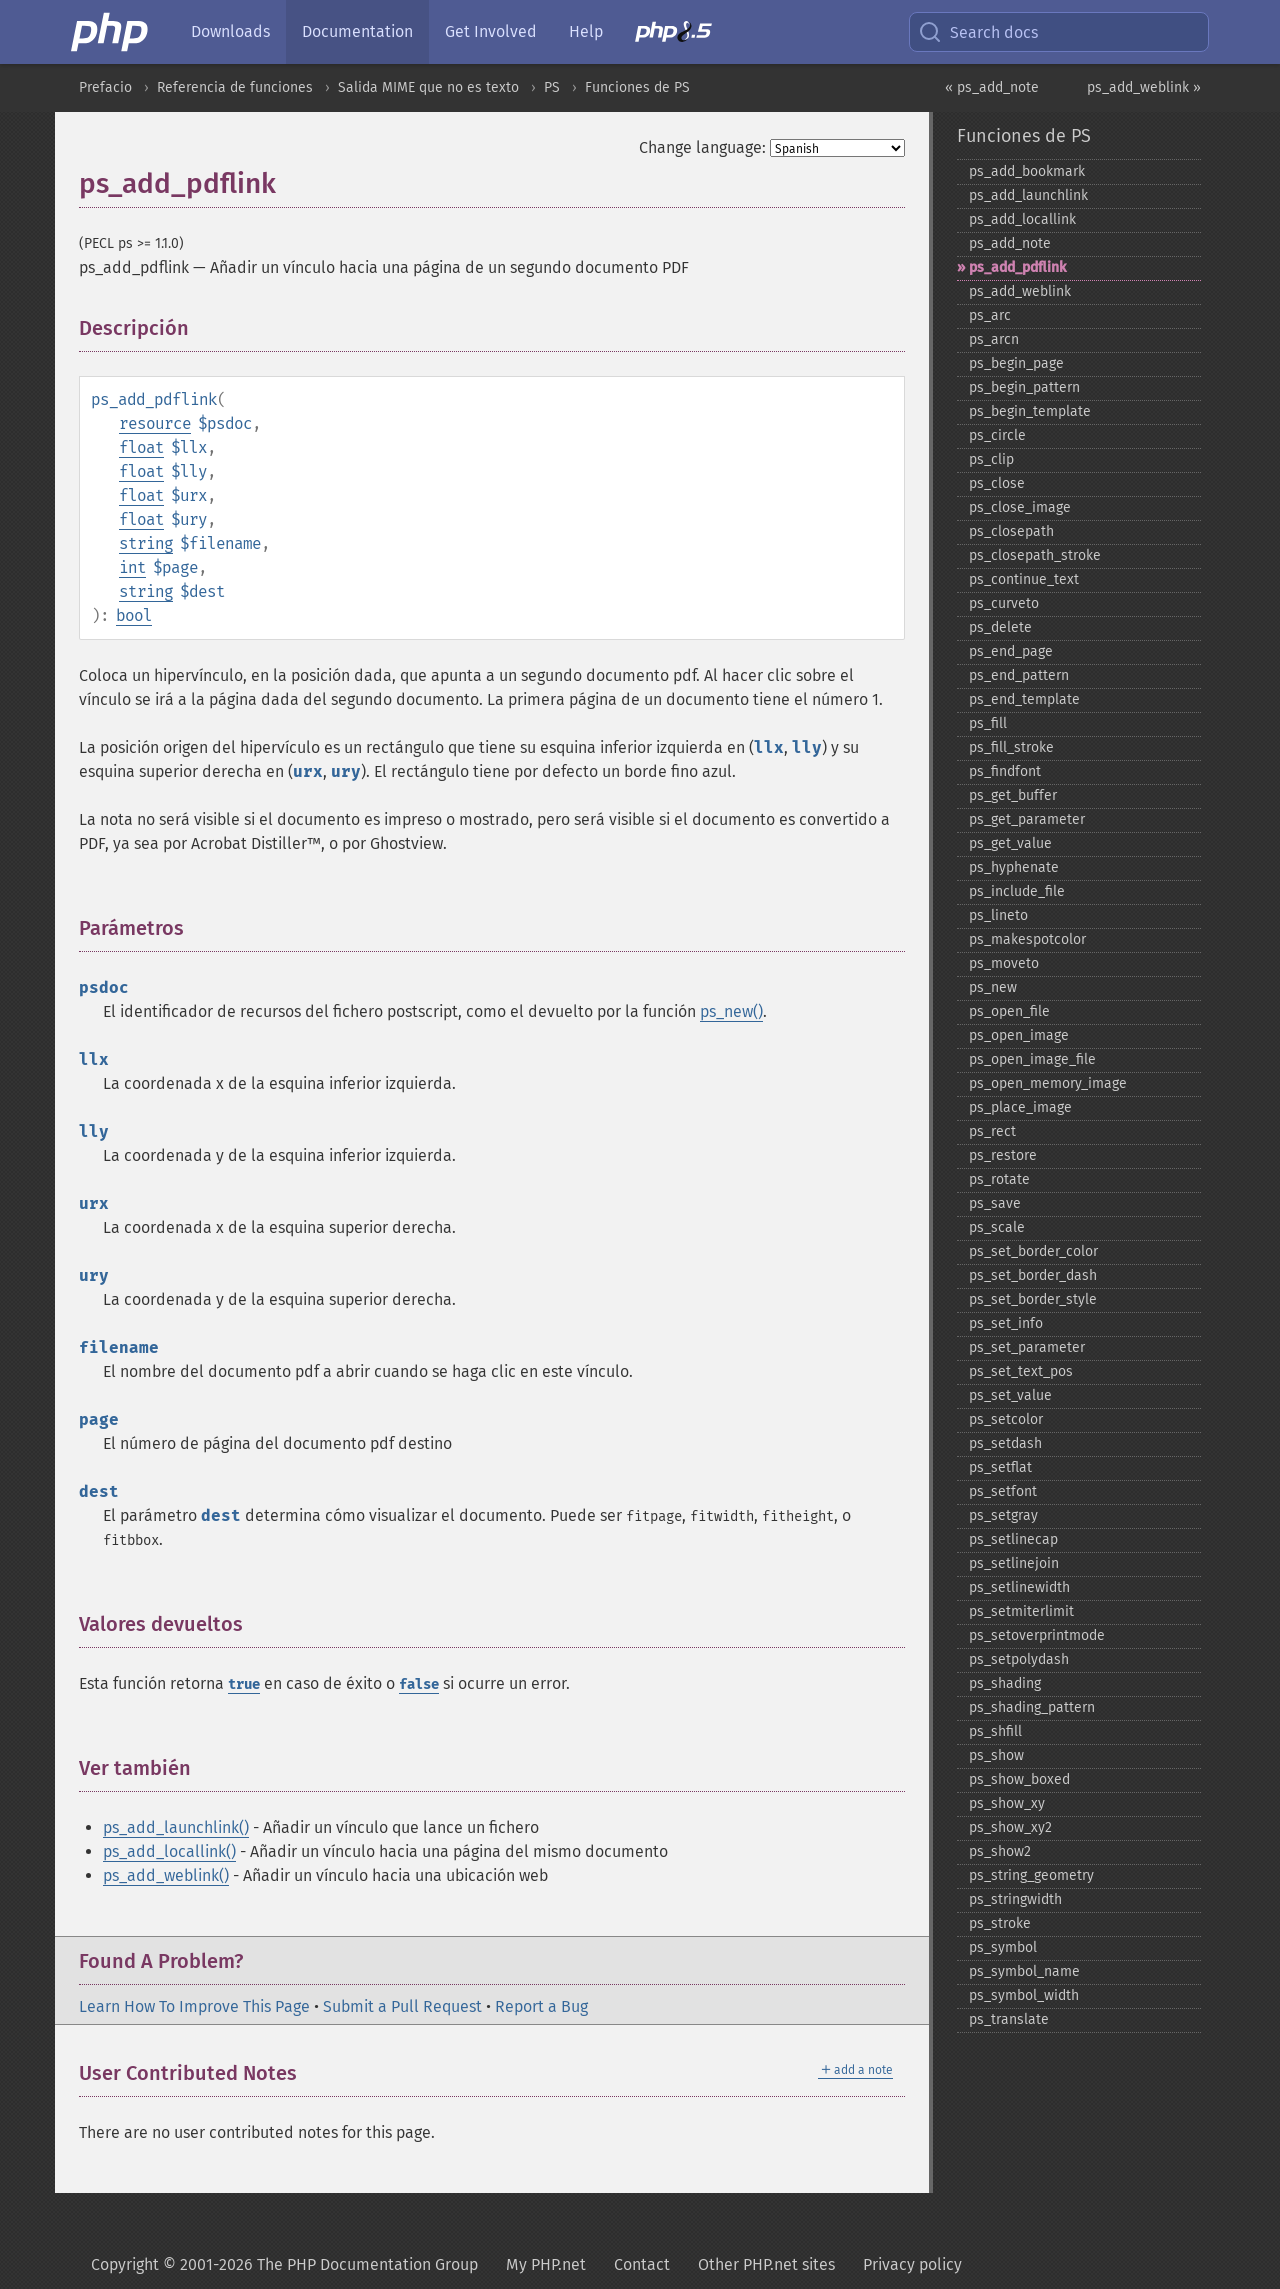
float (141, 447)
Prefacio (105, 87)
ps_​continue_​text (1024, 579)
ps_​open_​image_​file (1032, 1059)
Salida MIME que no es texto (428, 87)
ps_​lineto (998, 915)
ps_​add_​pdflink (1017, 267)
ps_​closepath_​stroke (1035, 555)
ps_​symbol (1003, 1947)
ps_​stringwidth (1015, 1899)
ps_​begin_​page (1016, 363)
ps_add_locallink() (169, 1851)
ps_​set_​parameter (1027, 1347)
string (146, 543)
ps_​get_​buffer (1013, 795)
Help (586, 31)
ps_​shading (1005, 1683)
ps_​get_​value (1010, 843)
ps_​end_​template (1024, 699)
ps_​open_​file (1009, 1011)
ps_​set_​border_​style (1033, 1299)
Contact (642, 2264)
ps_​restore (1003, 1155)
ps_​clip (991, 459)
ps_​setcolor (1006, 1419)
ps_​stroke (1000, 1923)
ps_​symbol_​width (1024, 1995)
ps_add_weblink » (1144, 87)
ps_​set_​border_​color (1033, 1251)
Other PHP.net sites (766, 2264)
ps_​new (993, 987)
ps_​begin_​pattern (1024, 387)
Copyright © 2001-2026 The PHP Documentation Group (284, 2264)
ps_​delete (1000, 627)
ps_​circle (997, 435)
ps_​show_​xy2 (1010, 1827)
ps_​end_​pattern (1019, 675)
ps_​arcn (994, 339)
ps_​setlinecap (1013, 1539)
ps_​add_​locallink (1022, 219)
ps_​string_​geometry (1031, 1875)
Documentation (357, 31)
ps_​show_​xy (1007, 1803)
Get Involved (491, 31)
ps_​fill (988, 723)
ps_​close (997, 483)
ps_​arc (990, 315)
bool (134, 615)
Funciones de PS (637, 87)
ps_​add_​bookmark (1027, 171)
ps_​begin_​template (1030, 411)
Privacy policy (912, 2264)
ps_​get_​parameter (1027, 819)
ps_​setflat (1000, 1467)
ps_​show (996, 1755)
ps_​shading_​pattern (1032, 1707)
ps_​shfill (995, 1731)
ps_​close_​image (1020, 507)
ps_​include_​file (1017, 891)
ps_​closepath (1011, 531)
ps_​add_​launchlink (1028, 195)
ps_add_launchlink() (176, 1827)
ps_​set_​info (1006, 1323)
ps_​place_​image (1020, 1107)
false (419, 1684)
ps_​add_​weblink (1020, 291)
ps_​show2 (1000, 1851)
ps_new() (731, 1011)
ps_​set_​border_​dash (1033, 1275)
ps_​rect (992, 1131)
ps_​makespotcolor (1027, 939)
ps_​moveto (1004, 963)
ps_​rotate (999, 1179)
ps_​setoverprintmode (1037, 1635)
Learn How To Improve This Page (194, 2006)
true (244, 1684)
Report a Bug (541, 2006)
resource (155, 423)
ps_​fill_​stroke (1011, 747)
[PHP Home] (111, 32)
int (132, 567)
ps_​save (995, 1203)
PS (552, 87)
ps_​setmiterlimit (1021, 1611)
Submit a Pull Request (402, 2006)
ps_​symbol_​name (1024, 1971)
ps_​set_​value (1010, 1395)
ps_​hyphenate (1014, 867)
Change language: (702, 147)
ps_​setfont (1003, 1491)
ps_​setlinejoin (1014, 1563)
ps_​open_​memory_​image (1048, 1083)
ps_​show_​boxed (1019, 1779)
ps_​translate (1009, 2019)
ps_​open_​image (1019, 1035)
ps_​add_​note (1010, 243)
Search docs (978, 32)
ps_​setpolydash (1019, 1659)
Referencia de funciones (235, 87)
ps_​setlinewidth (1019, 1587)
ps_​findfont (1005, 771)
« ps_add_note (992, 87)
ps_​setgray (1003, 1515)
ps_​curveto (1004, 603)
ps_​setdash (1005, 1443)
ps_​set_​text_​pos (1021, 1371)
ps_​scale (997, 1227)
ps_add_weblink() (166, 1875)
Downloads (230, 31)
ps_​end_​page (1011, 651)
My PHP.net (546, 2264)
